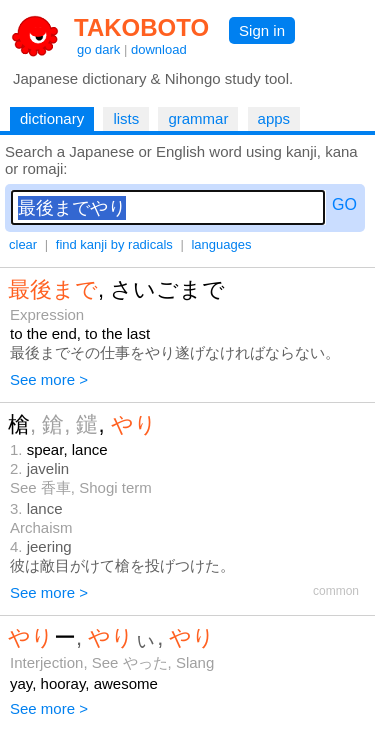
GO (344, 204)
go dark (98, 49)
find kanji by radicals (114, 244)
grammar (198, 118)
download (159, 49)
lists (126, 118)
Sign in (262, 30)
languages (221, 244)
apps (274, 118)
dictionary (52, 118)
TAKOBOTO (141, 27)
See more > (49, 379)
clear (23, 244)
